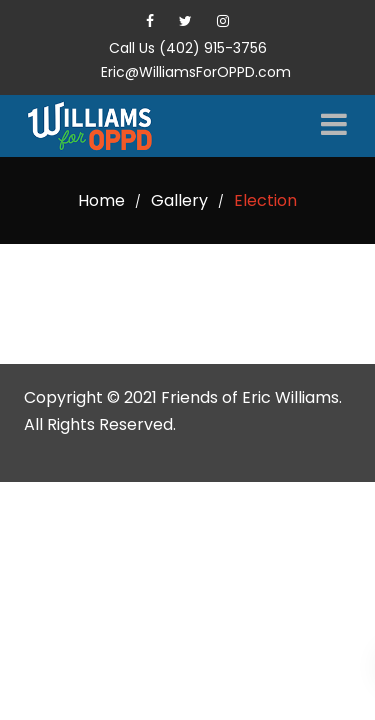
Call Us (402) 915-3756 (188, 48)
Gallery (179, 200)
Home (101, 200)
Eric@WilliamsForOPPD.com (196, 72)
